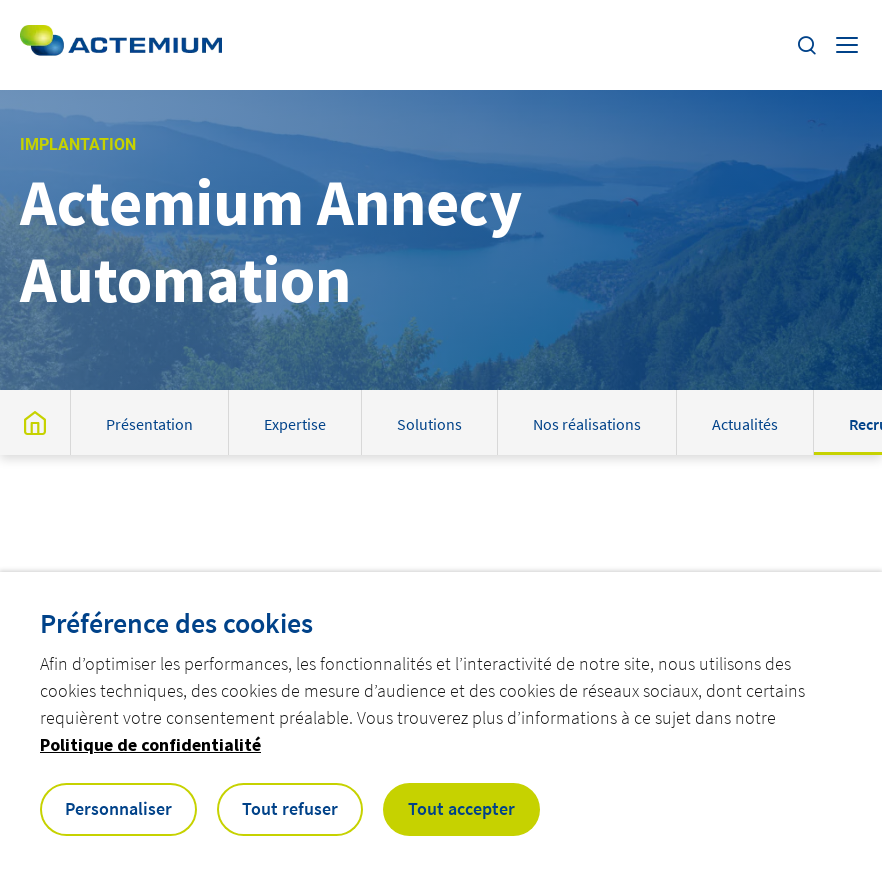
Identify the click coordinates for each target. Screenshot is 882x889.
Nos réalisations (587, 424)
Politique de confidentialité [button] (150, 744)
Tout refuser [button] (290, 808)
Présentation (149, 424)
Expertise (295, 424)
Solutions (429, 424)
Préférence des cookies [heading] (176, 623)
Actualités (745, 424)
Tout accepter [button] (461, 808)
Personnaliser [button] (118, 808)
